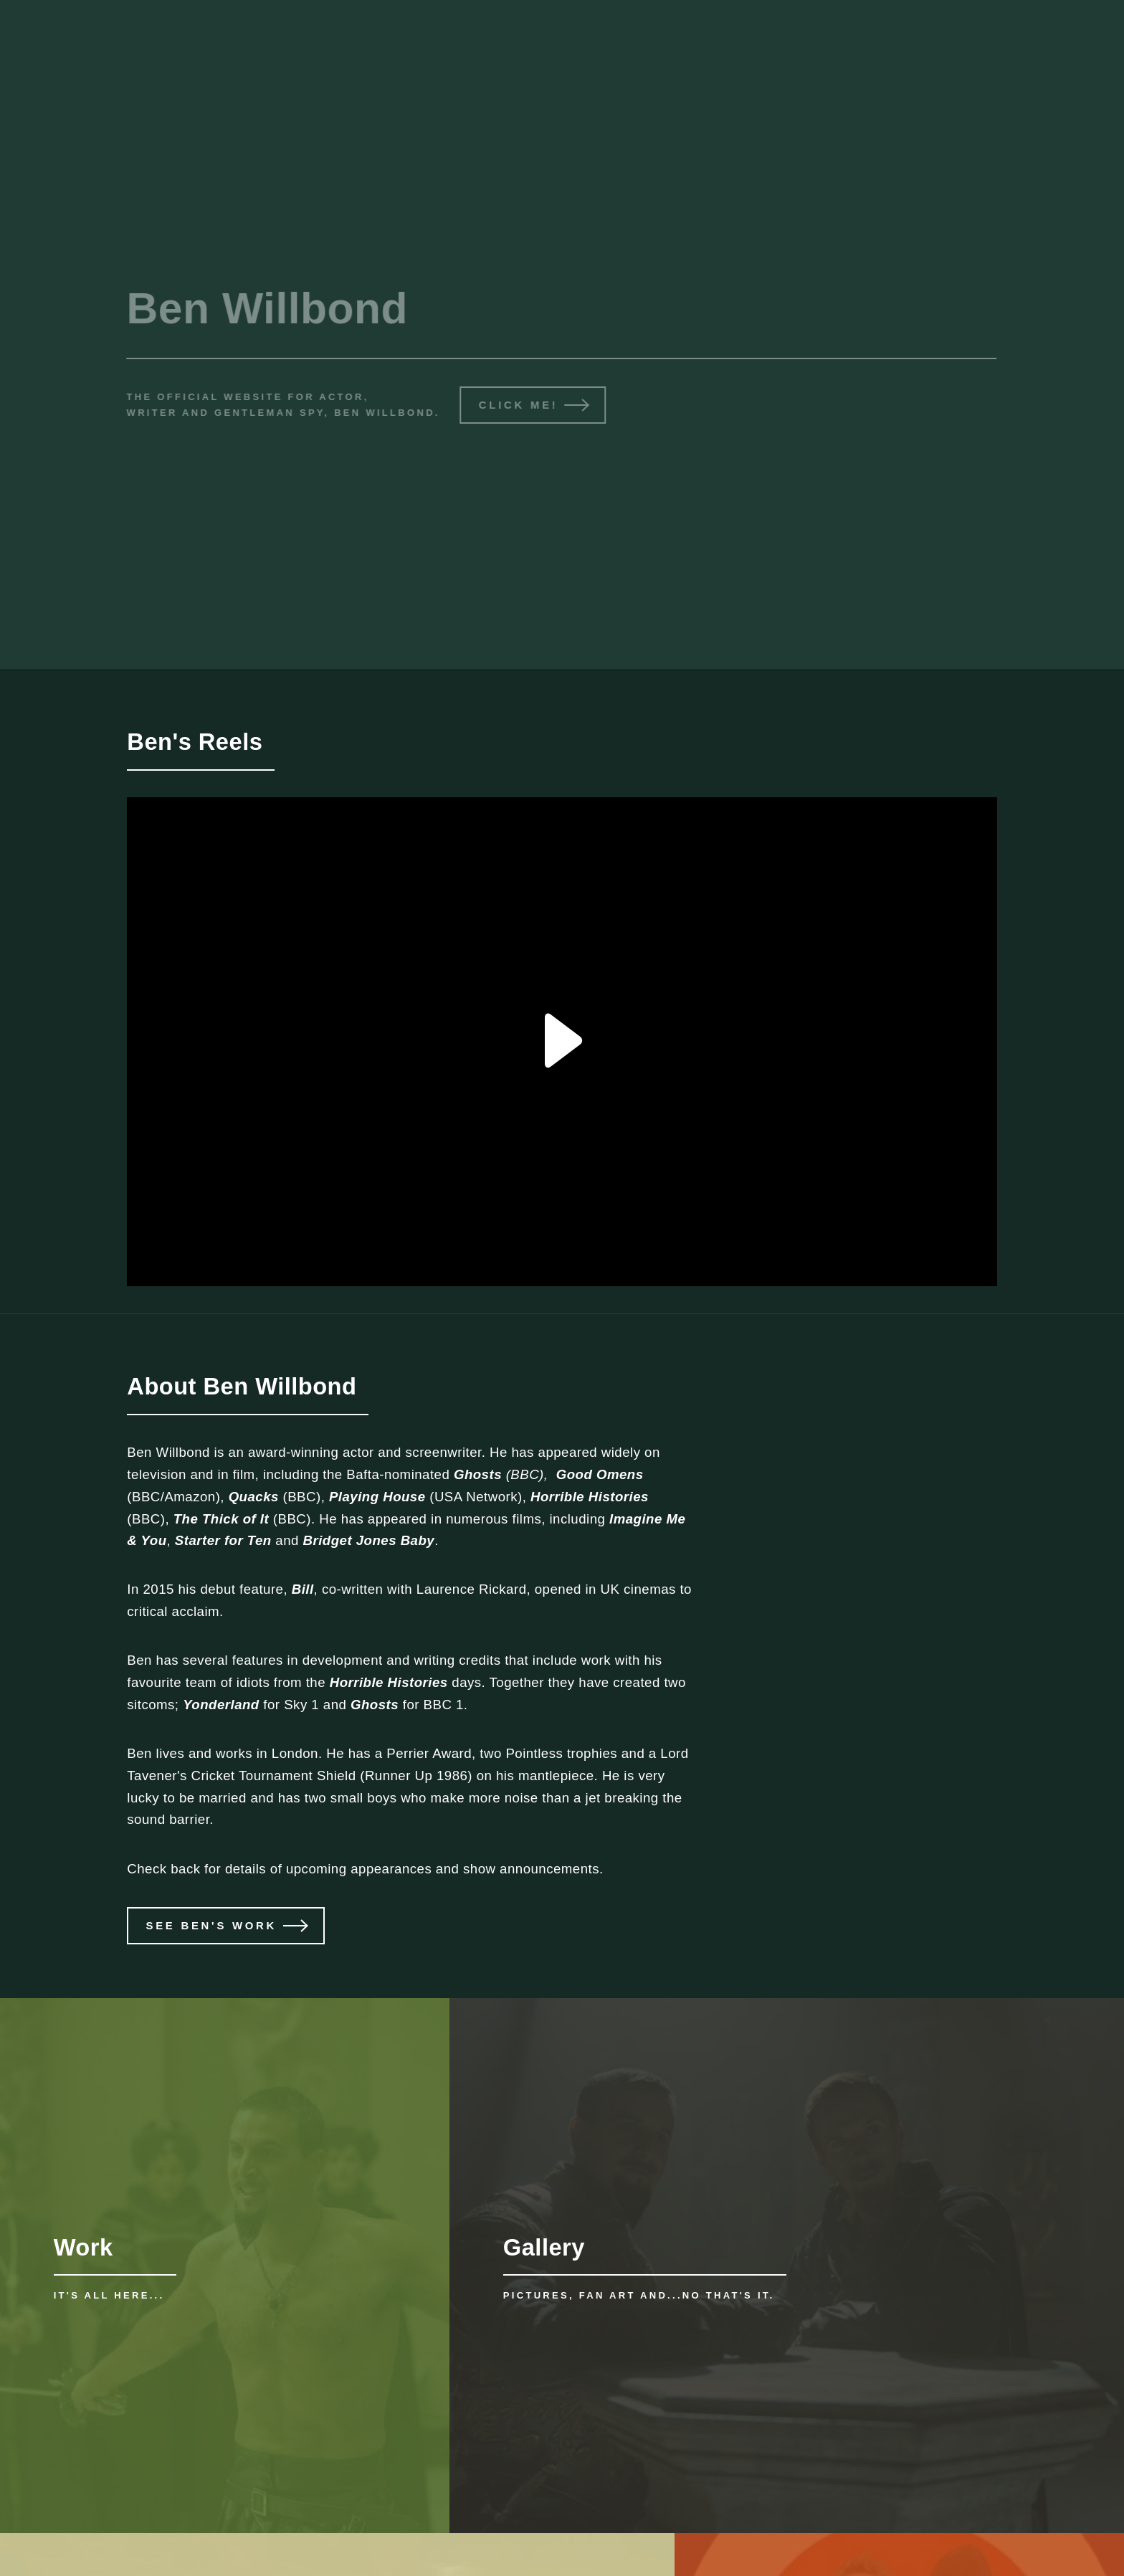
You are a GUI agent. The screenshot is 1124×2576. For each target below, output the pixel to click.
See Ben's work (211, 1925)
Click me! (516, 405)
